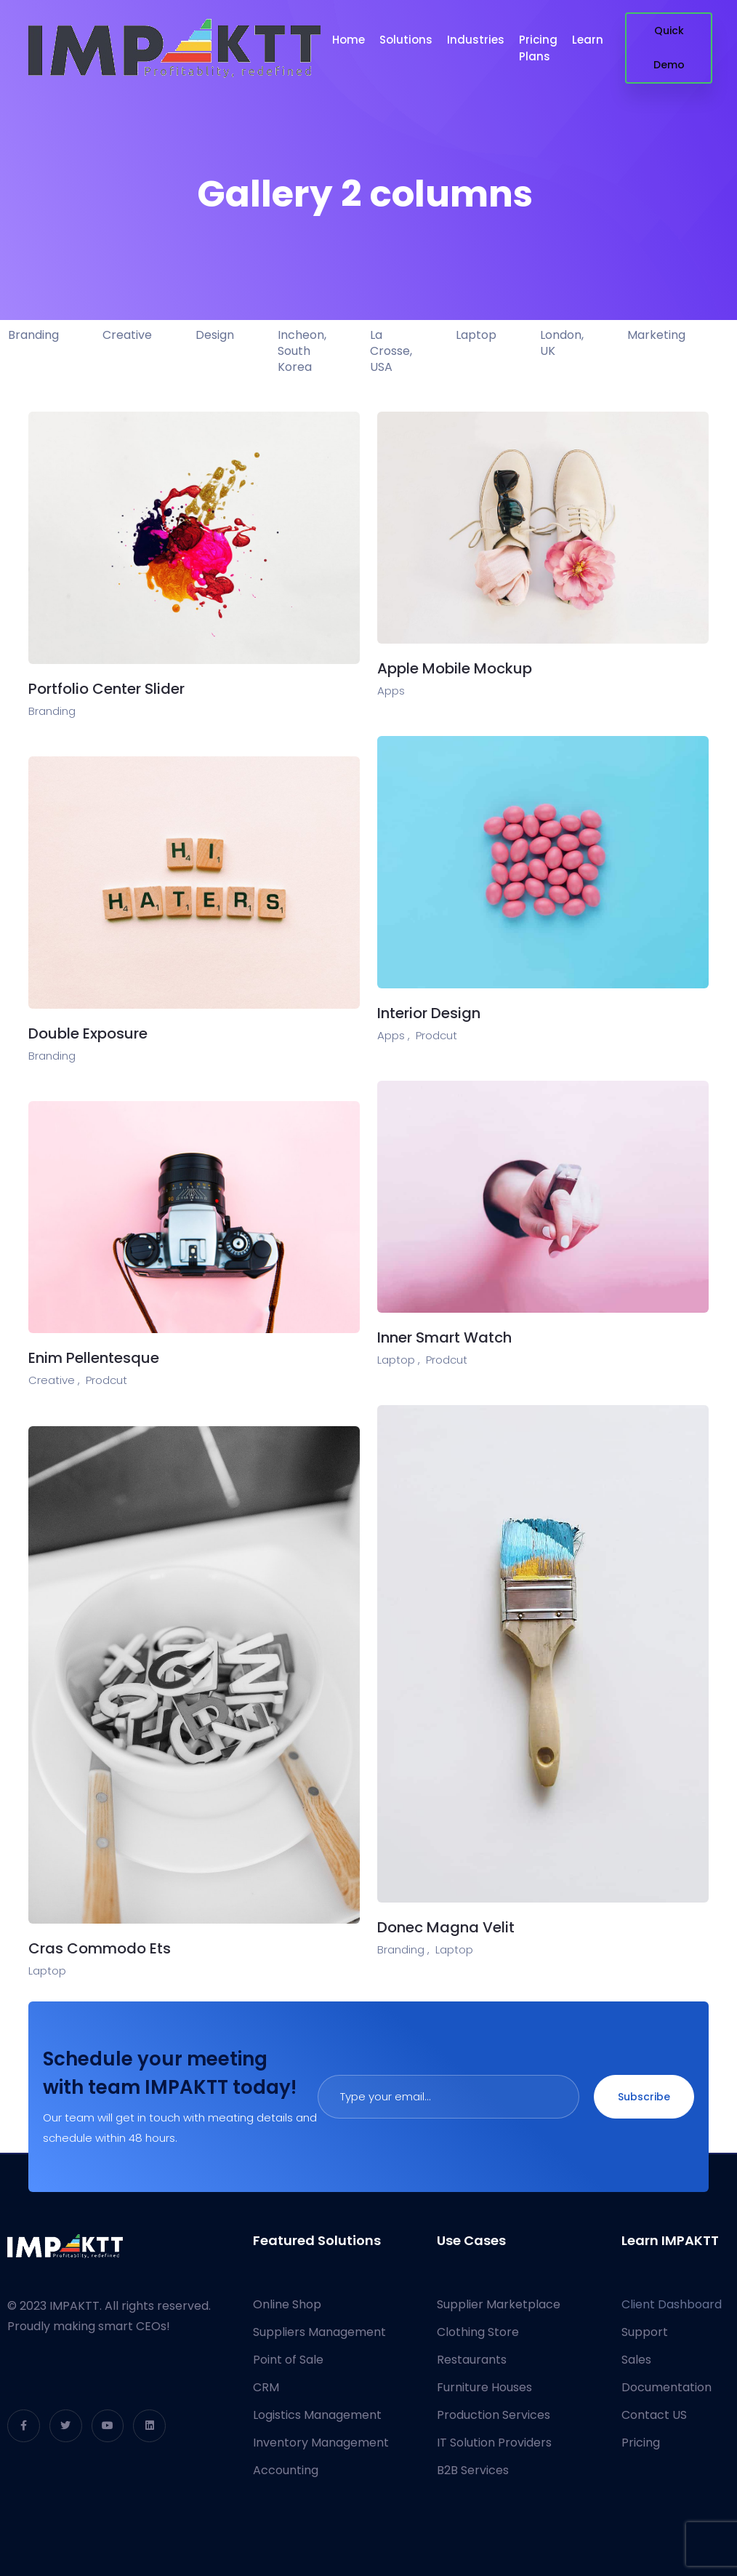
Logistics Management (317, 2415)
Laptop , (398, 1359)
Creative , (54, 1380)
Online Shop (287, 2304)
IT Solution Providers (494, 2442)
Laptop (454, 1949)
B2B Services (473, 2470)
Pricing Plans (538, 48)
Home (348, 39)
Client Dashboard (671, 2304)
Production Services (493, 2415)
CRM (266, 2387)
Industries (475, 39)
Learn (587, 39)
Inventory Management (321, 2442)
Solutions (405, 39)
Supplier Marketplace (498, 2304)
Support (644, 2332)
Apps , (393, 1035)
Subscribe (644, 2096)
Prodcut (436, 1035)
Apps (391, 690)
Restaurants (472, 2359)
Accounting (285, 2470)
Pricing (640, 2442)
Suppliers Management (319, 2332)
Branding (52, 711)
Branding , (403, 1949)
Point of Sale (288, 2359)
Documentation (666, 2387)
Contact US (654, 2415)
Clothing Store (478, 2332)
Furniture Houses (484, 2387)
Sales (636, 2359)
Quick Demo (669, 47)
